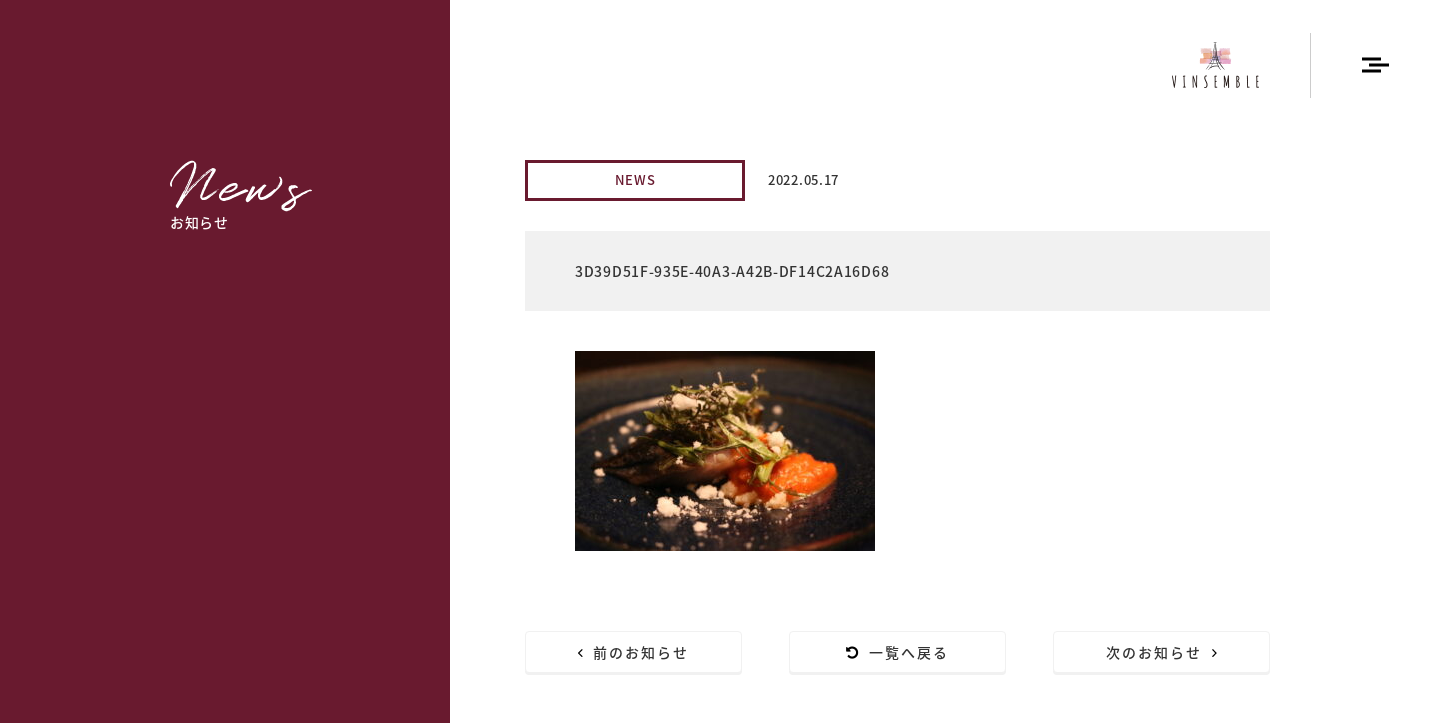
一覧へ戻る (898, 652)
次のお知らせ (1162, 652)
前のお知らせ (634, 652)
